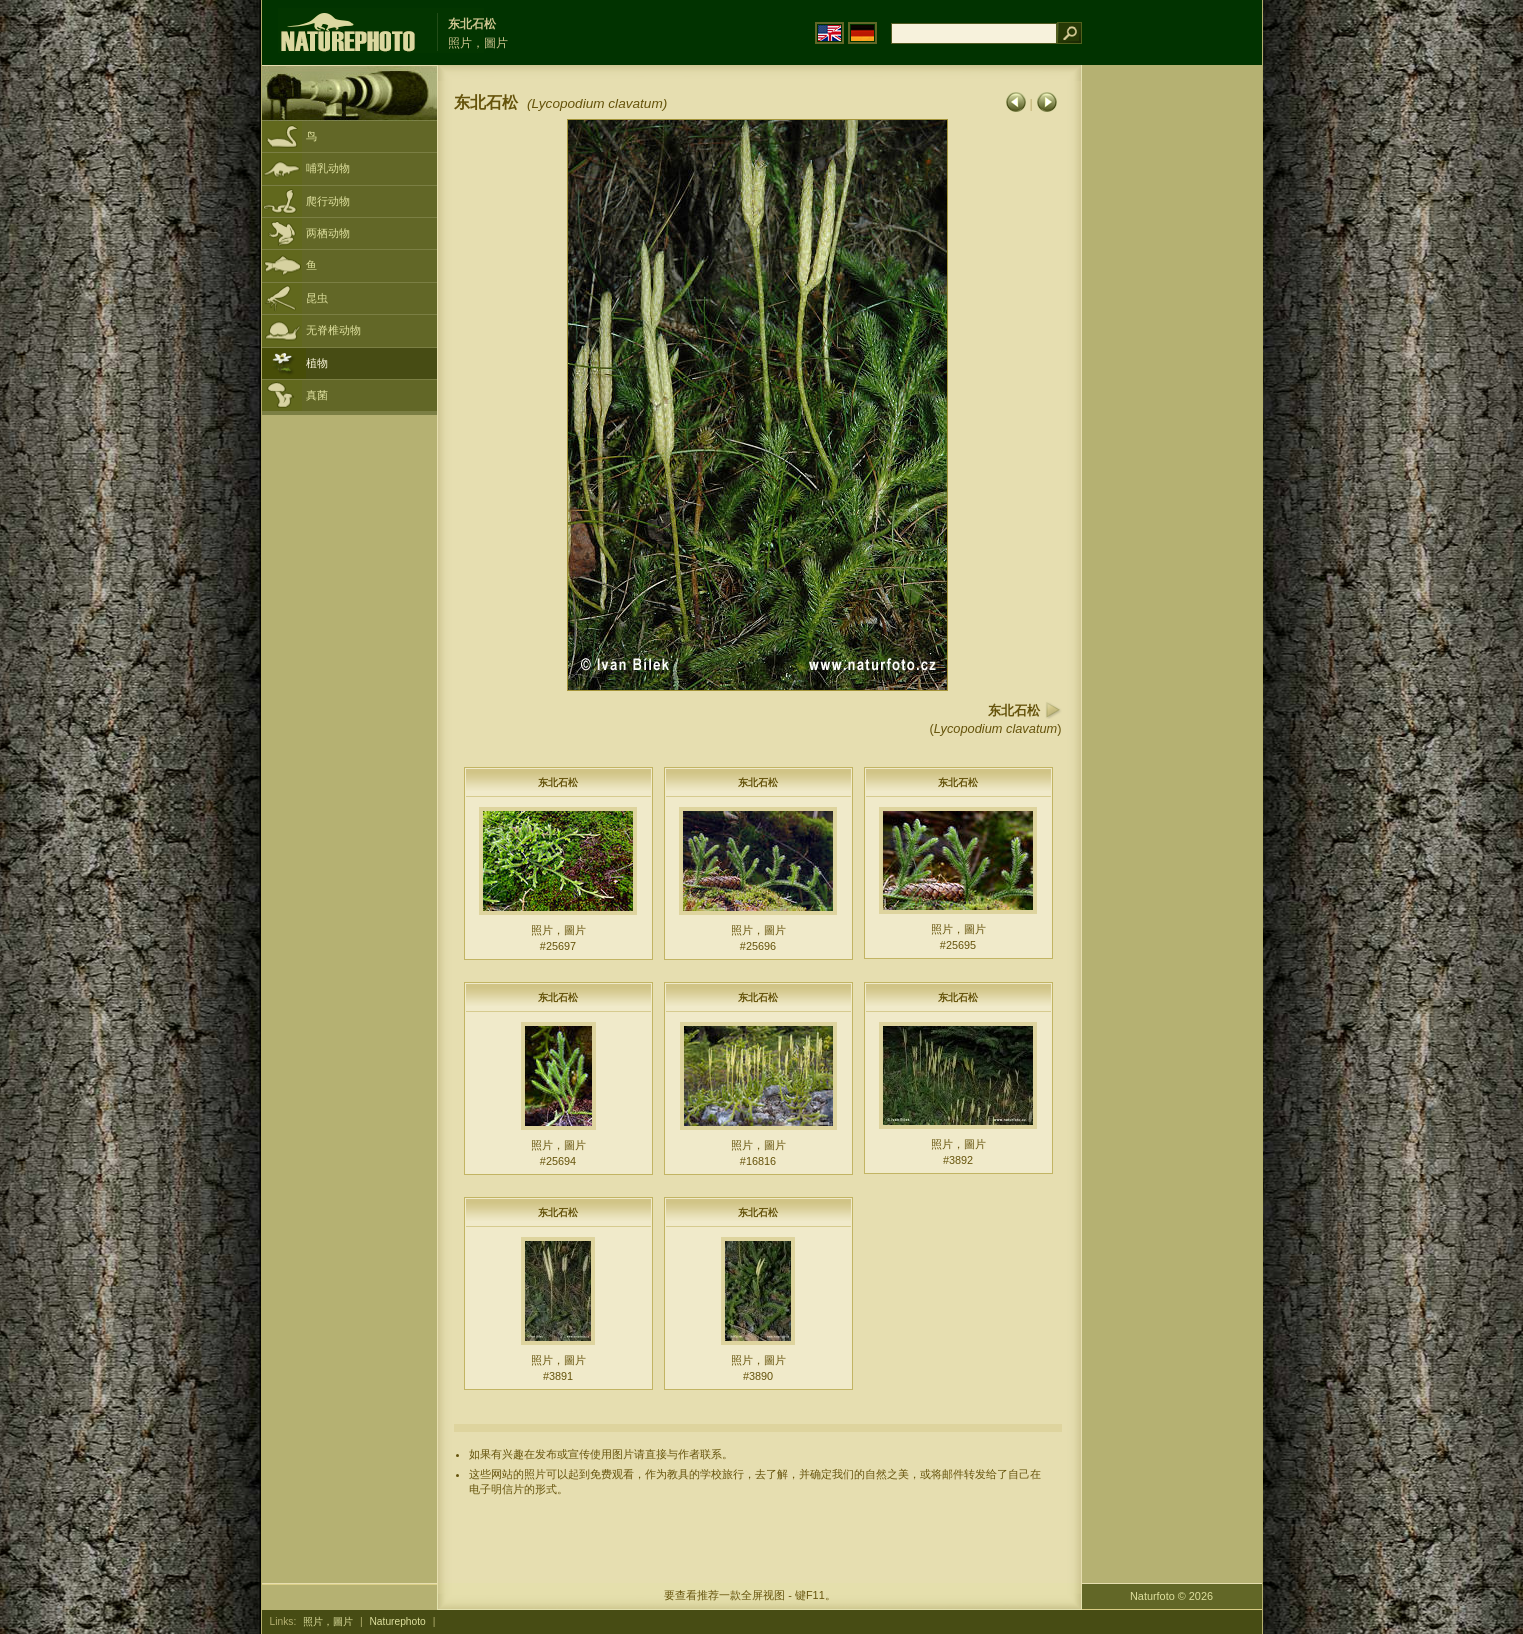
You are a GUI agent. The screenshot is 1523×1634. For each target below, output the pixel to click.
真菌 (317, 395)
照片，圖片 (328, 1621)
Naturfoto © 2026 (1171, 1596)
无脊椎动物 (333, 330)
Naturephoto (397, 1621)
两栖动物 (328, 233)
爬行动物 (328, 201)
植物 (317, 363)
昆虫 (317, 298)
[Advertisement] (1172, 385)
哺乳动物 (328, 168)
